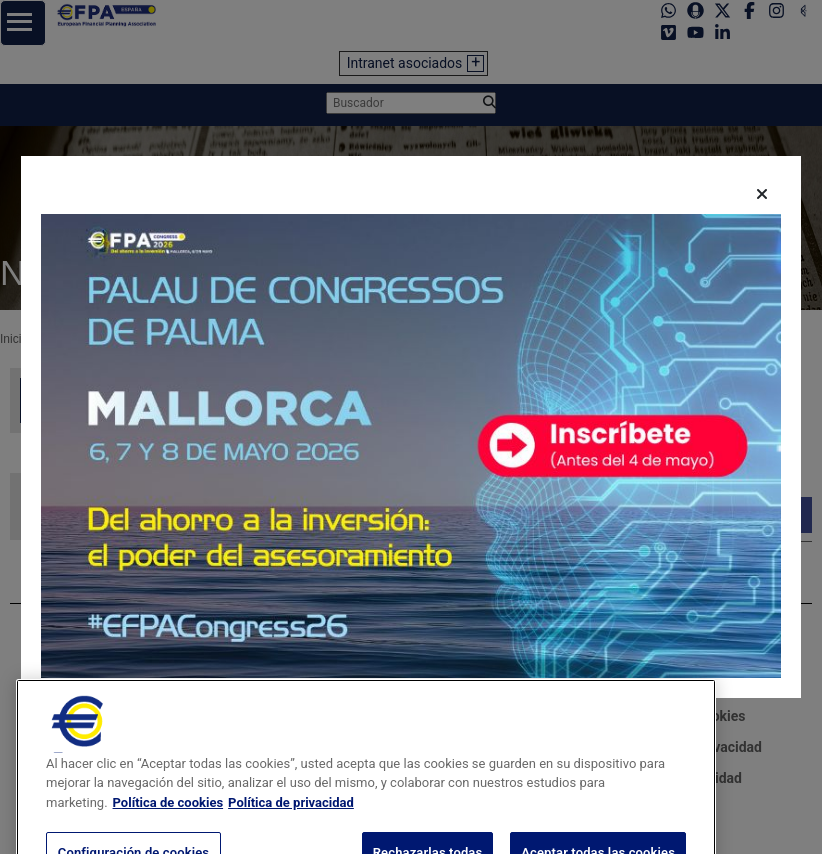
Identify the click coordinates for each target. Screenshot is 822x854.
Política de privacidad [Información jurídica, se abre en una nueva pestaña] (291, 832)
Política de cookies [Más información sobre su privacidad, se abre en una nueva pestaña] (168, 832)
